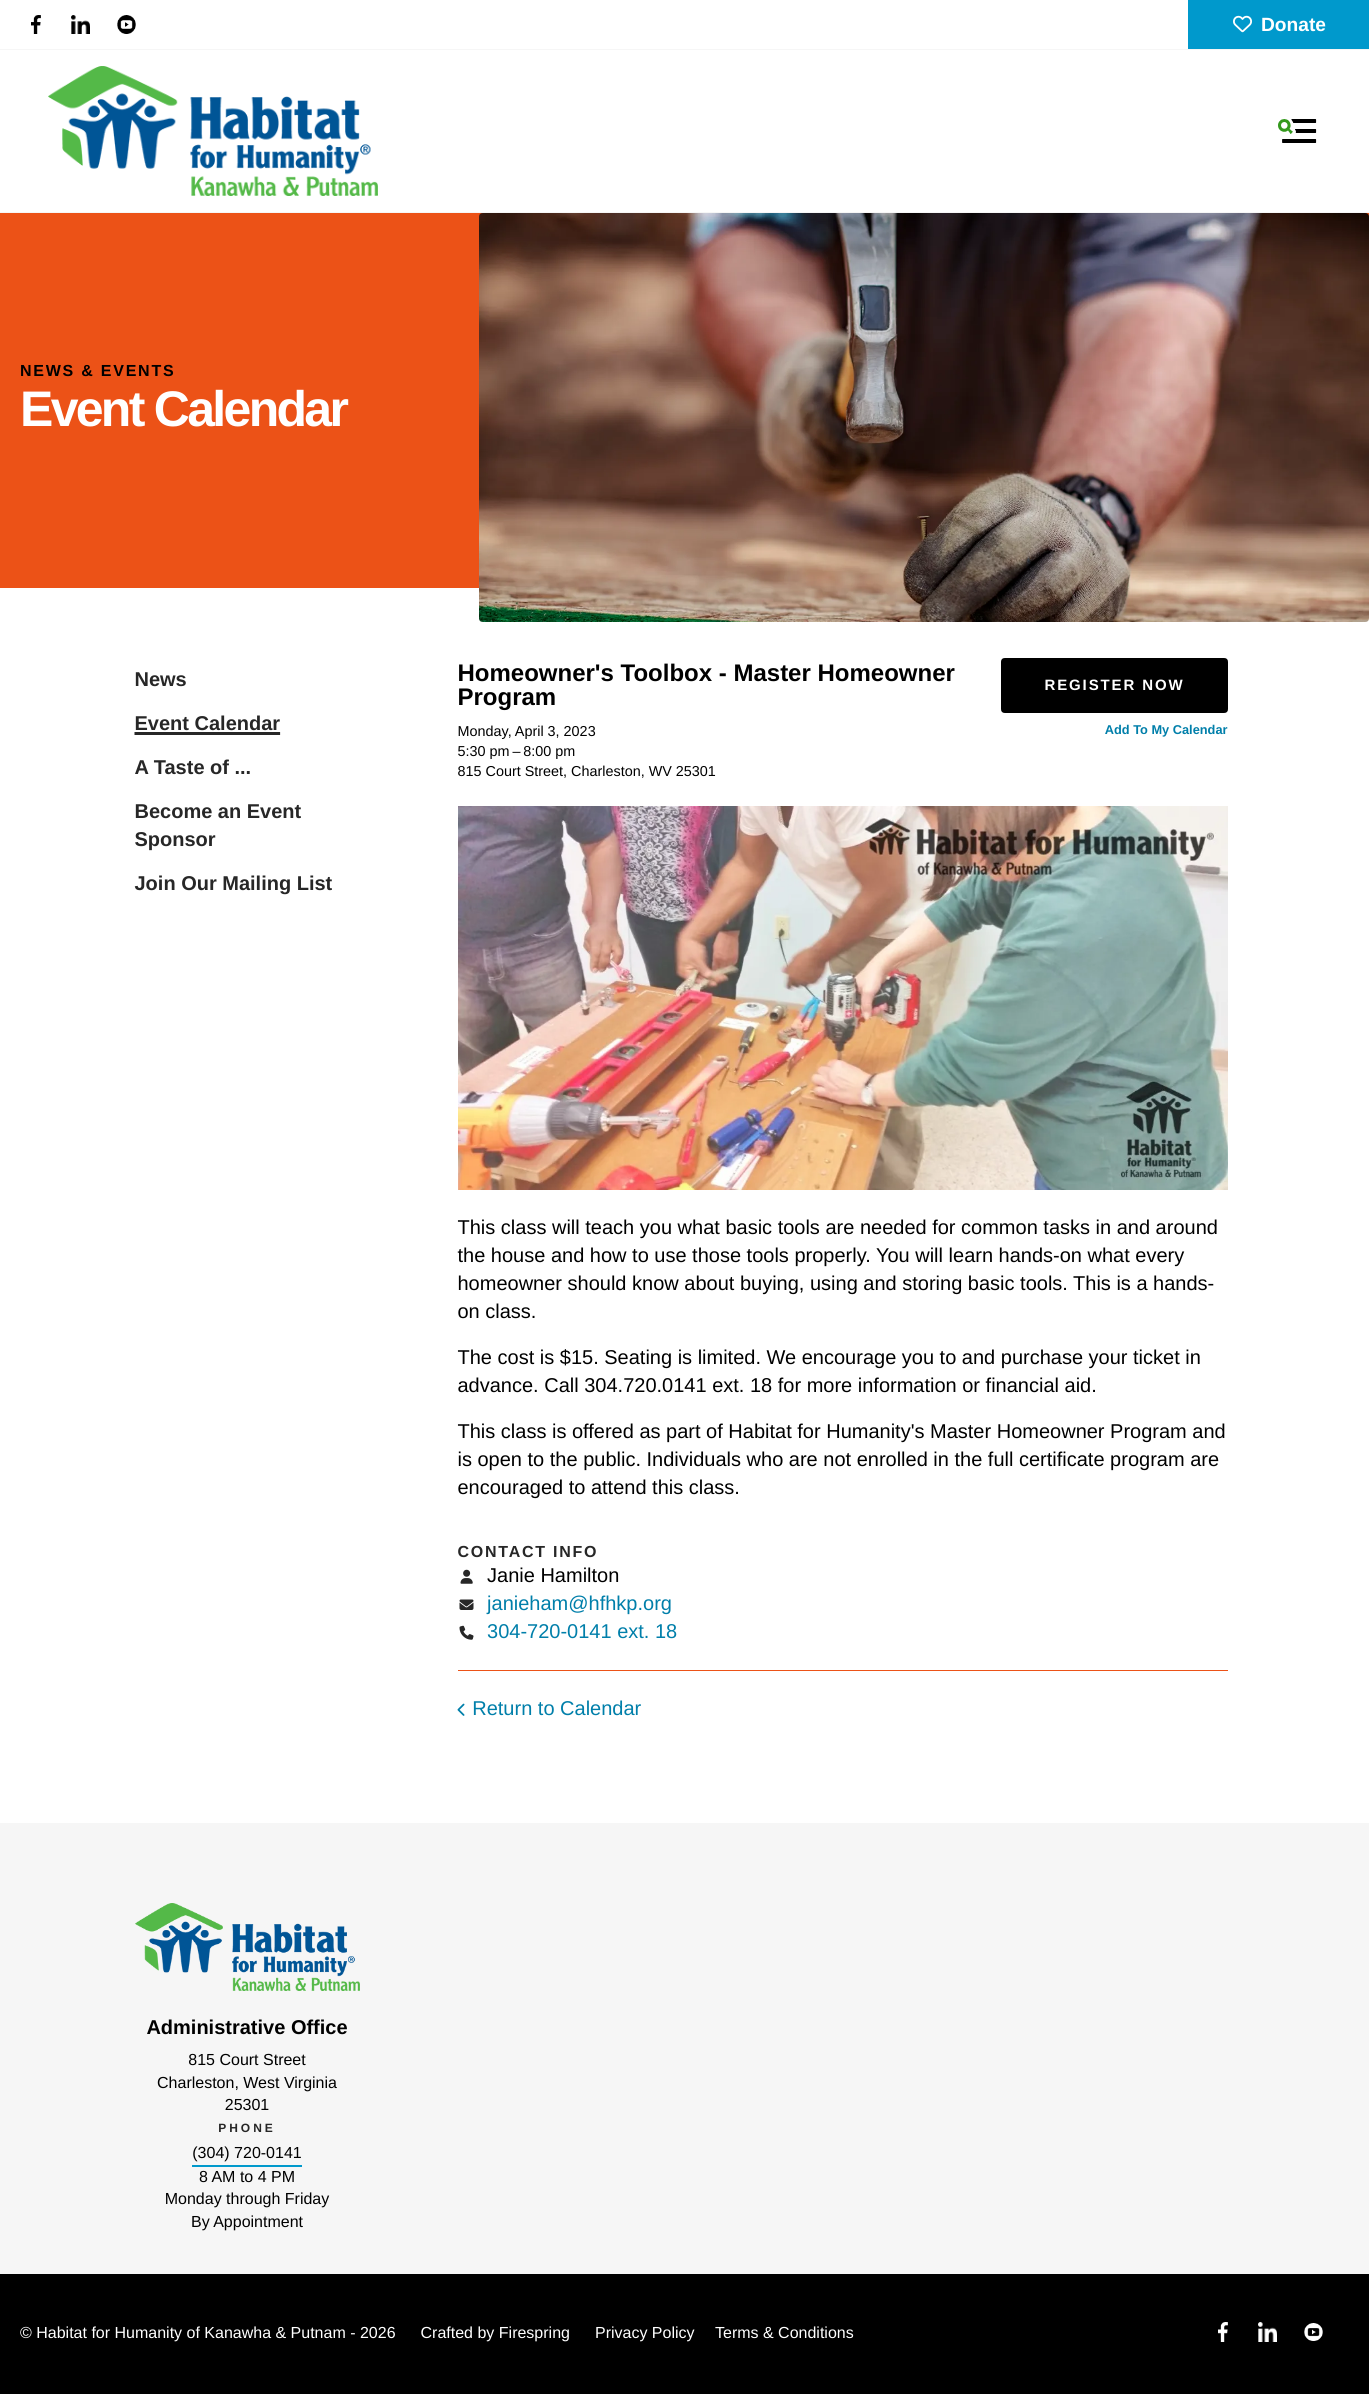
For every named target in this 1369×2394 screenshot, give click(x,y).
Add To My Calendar (1166, 729)
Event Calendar (208, 724)
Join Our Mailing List (234, 884)
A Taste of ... (193, 768)
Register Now (1114, 685)
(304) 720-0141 (246, 2153)
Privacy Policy (645, 2333)
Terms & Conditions (784, 2333)
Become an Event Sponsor (218, 826)
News (161, 680)
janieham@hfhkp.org (579, 1604)
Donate (1278, 25)
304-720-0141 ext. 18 (582, 1632)
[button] (1297, 131)
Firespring (534, 2333)
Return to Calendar (556, 1709)
